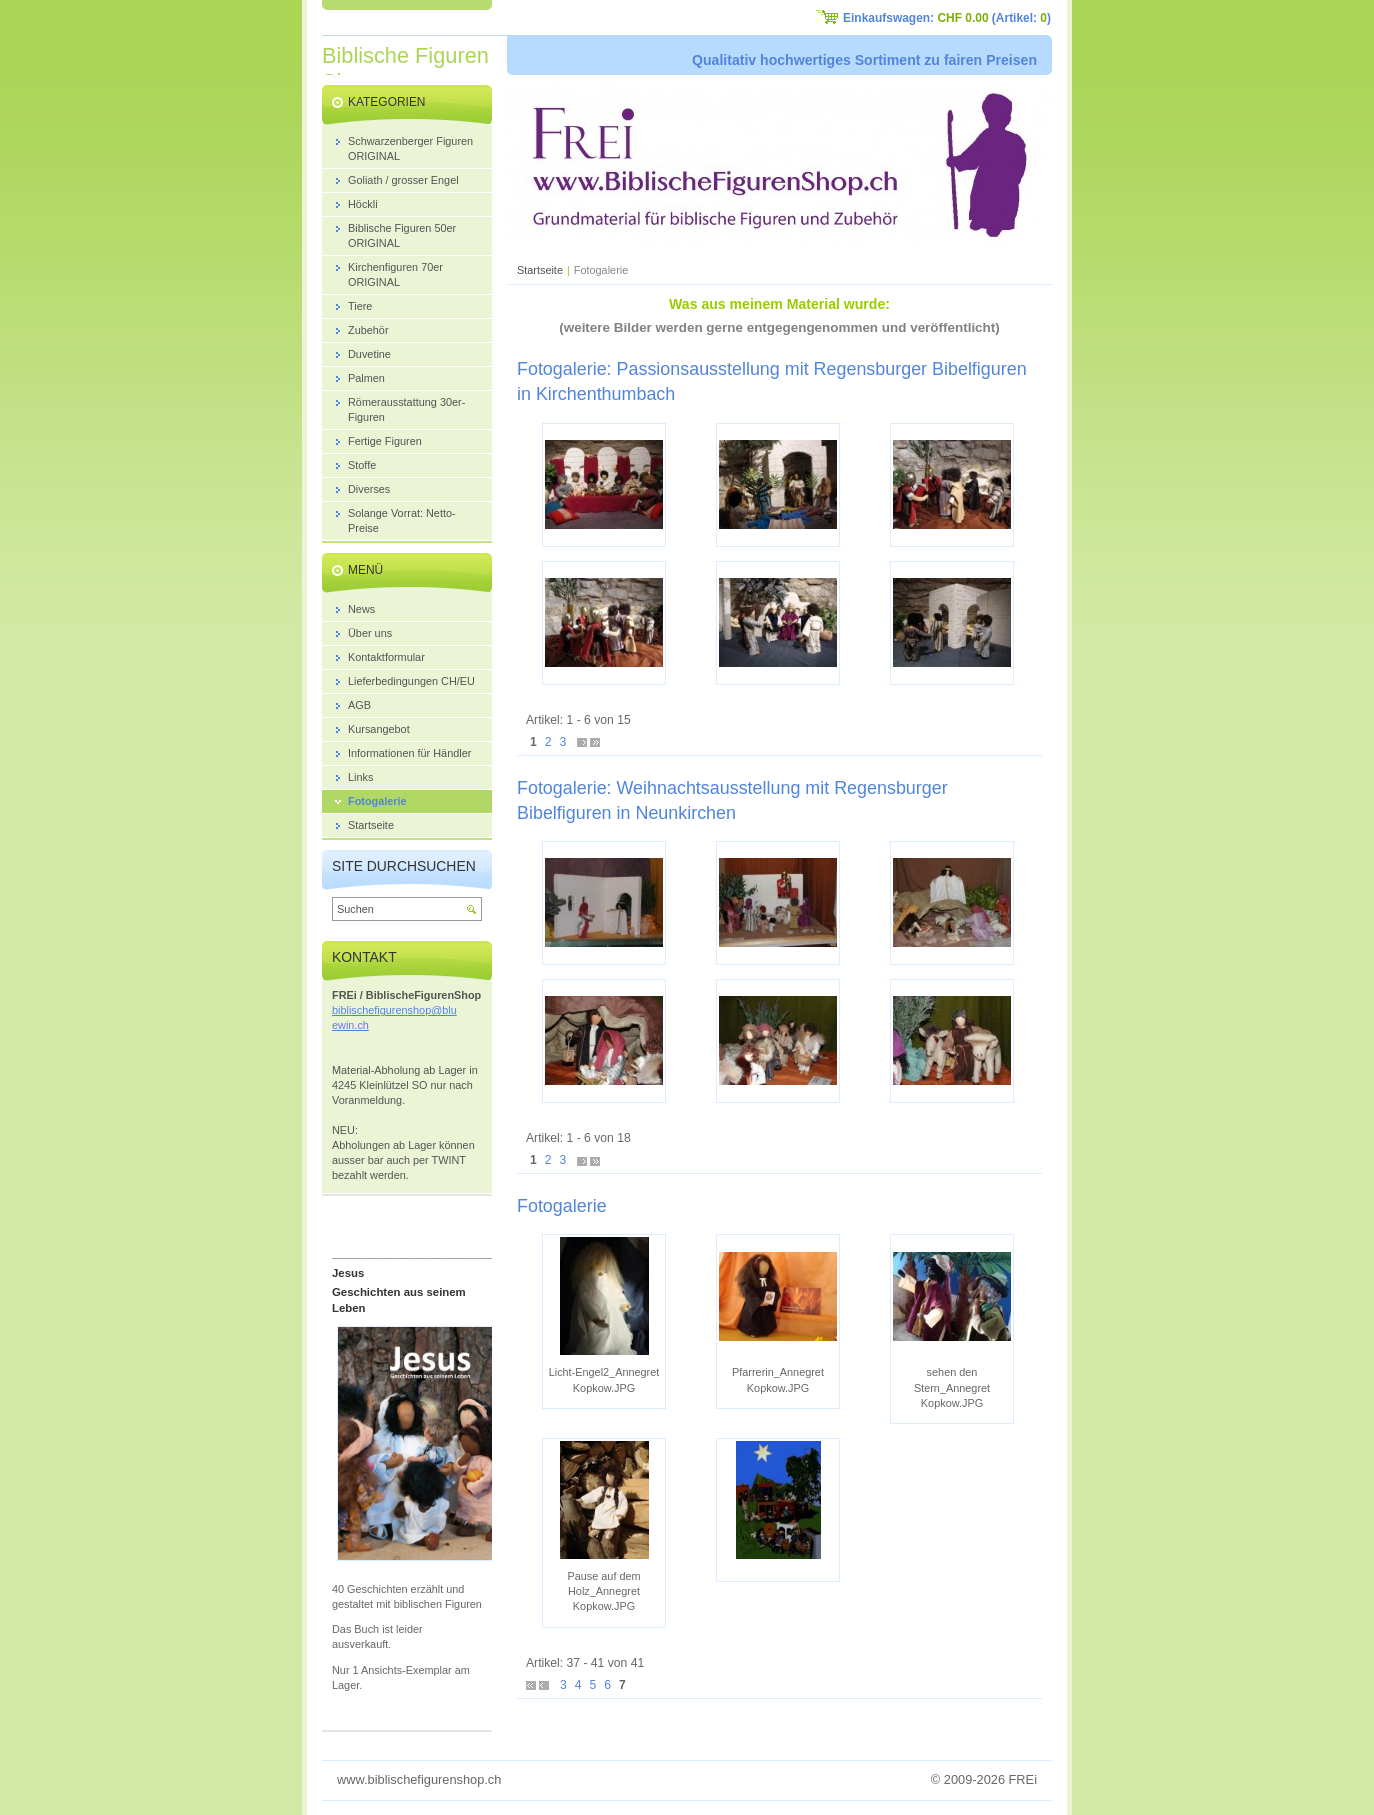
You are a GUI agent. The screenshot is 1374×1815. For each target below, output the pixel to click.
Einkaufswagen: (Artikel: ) (947, 18)
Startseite (540, 270)
